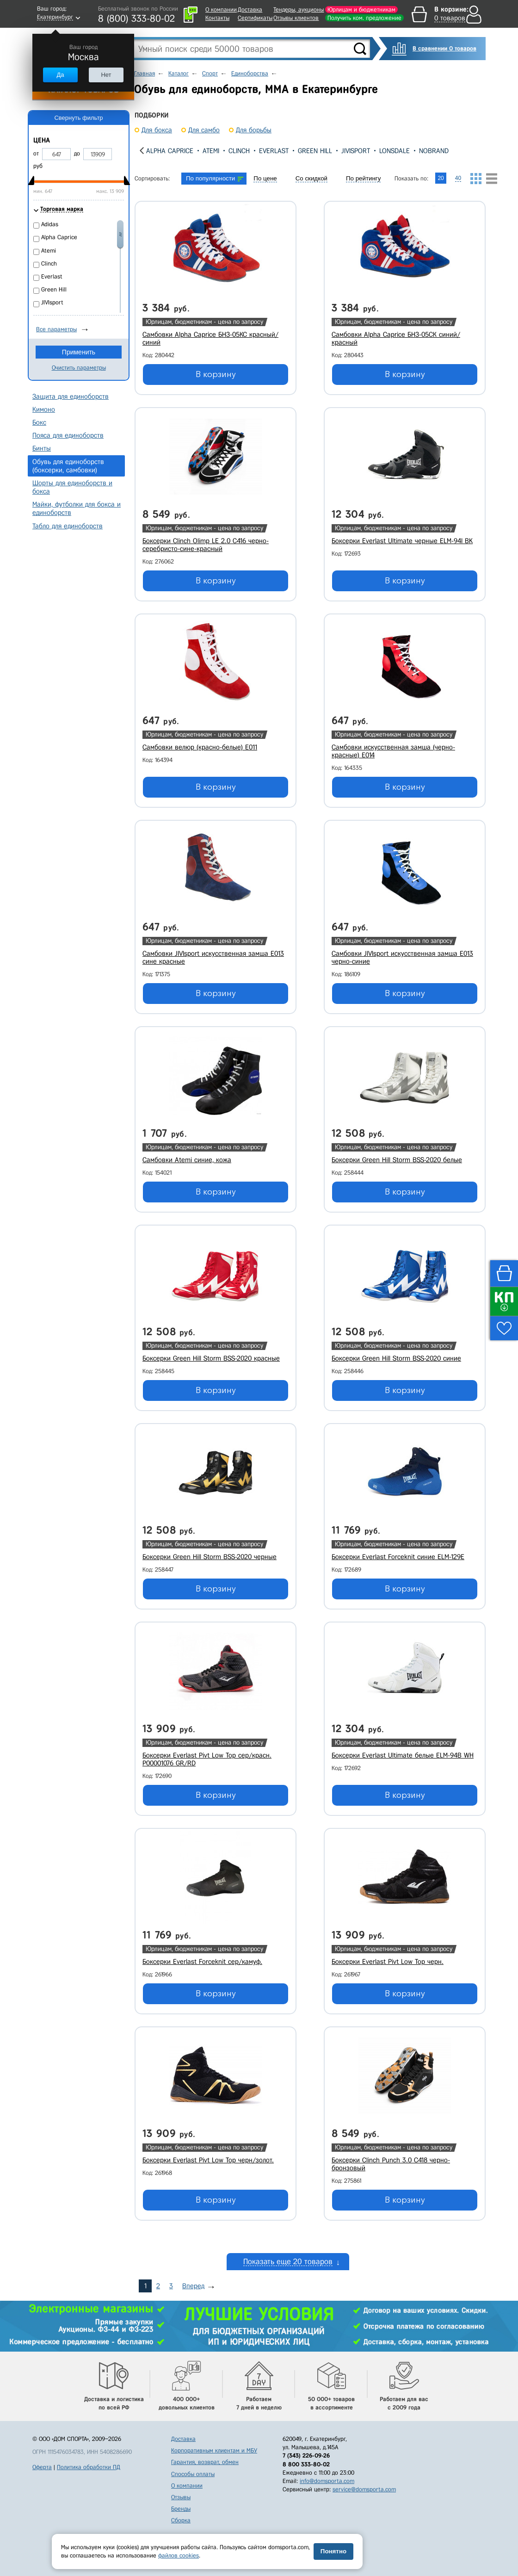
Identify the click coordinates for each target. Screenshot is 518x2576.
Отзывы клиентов (296, 18)
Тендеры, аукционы (298, 9)
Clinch (239, 151)
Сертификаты (255, 18)
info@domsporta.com (327, 2481)
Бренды (181, 2509)
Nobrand (434, 151)
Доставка (250, 9)
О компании (221, 9)
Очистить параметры (79, 368)
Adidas (49, 224)
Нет (106, 74)
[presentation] (141, 150)
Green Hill (315, 151)
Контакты (217, 18)
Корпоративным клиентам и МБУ (214, 2450)
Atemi (211, 151)
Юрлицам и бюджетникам (361, 9)
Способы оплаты (193, 2474)
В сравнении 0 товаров (444, 48)
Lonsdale (394, 151)
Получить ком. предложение (364, 18)
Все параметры (56, 329)
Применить (78, 352)
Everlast (274, 151)
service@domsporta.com (364, 2489)
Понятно (333, 2551)
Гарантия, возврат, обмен (205, 2462)
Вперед (193, 2286)
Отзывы (181, 2497)
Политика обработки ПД (88, 2467)
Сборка (181, 2520)
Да (60, 74)
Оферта (42, 2467)
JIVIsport (355, 151)
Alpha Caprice (169, 151)
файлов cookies (178, 2555)
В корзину (216, 374)
